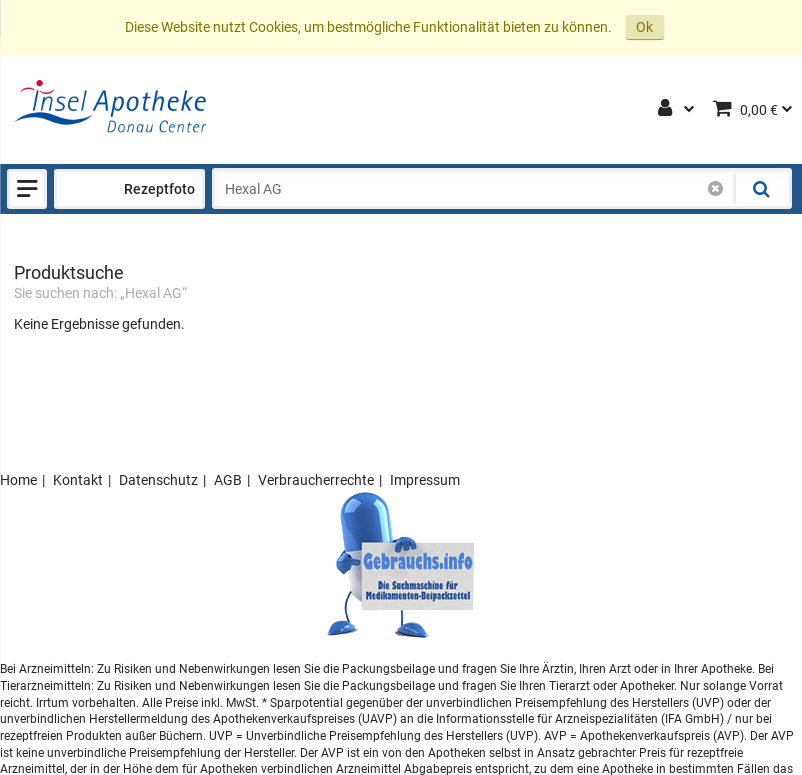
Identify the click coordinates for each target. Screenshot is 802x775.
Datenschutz (158, 480)
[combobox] (474, 189)
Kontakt (78, 480)
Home (18, 480)
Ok (644, 27)
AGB (228, 480)
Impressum (425, 480)
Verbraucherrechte (316, 480)
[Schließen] (715, 189)
